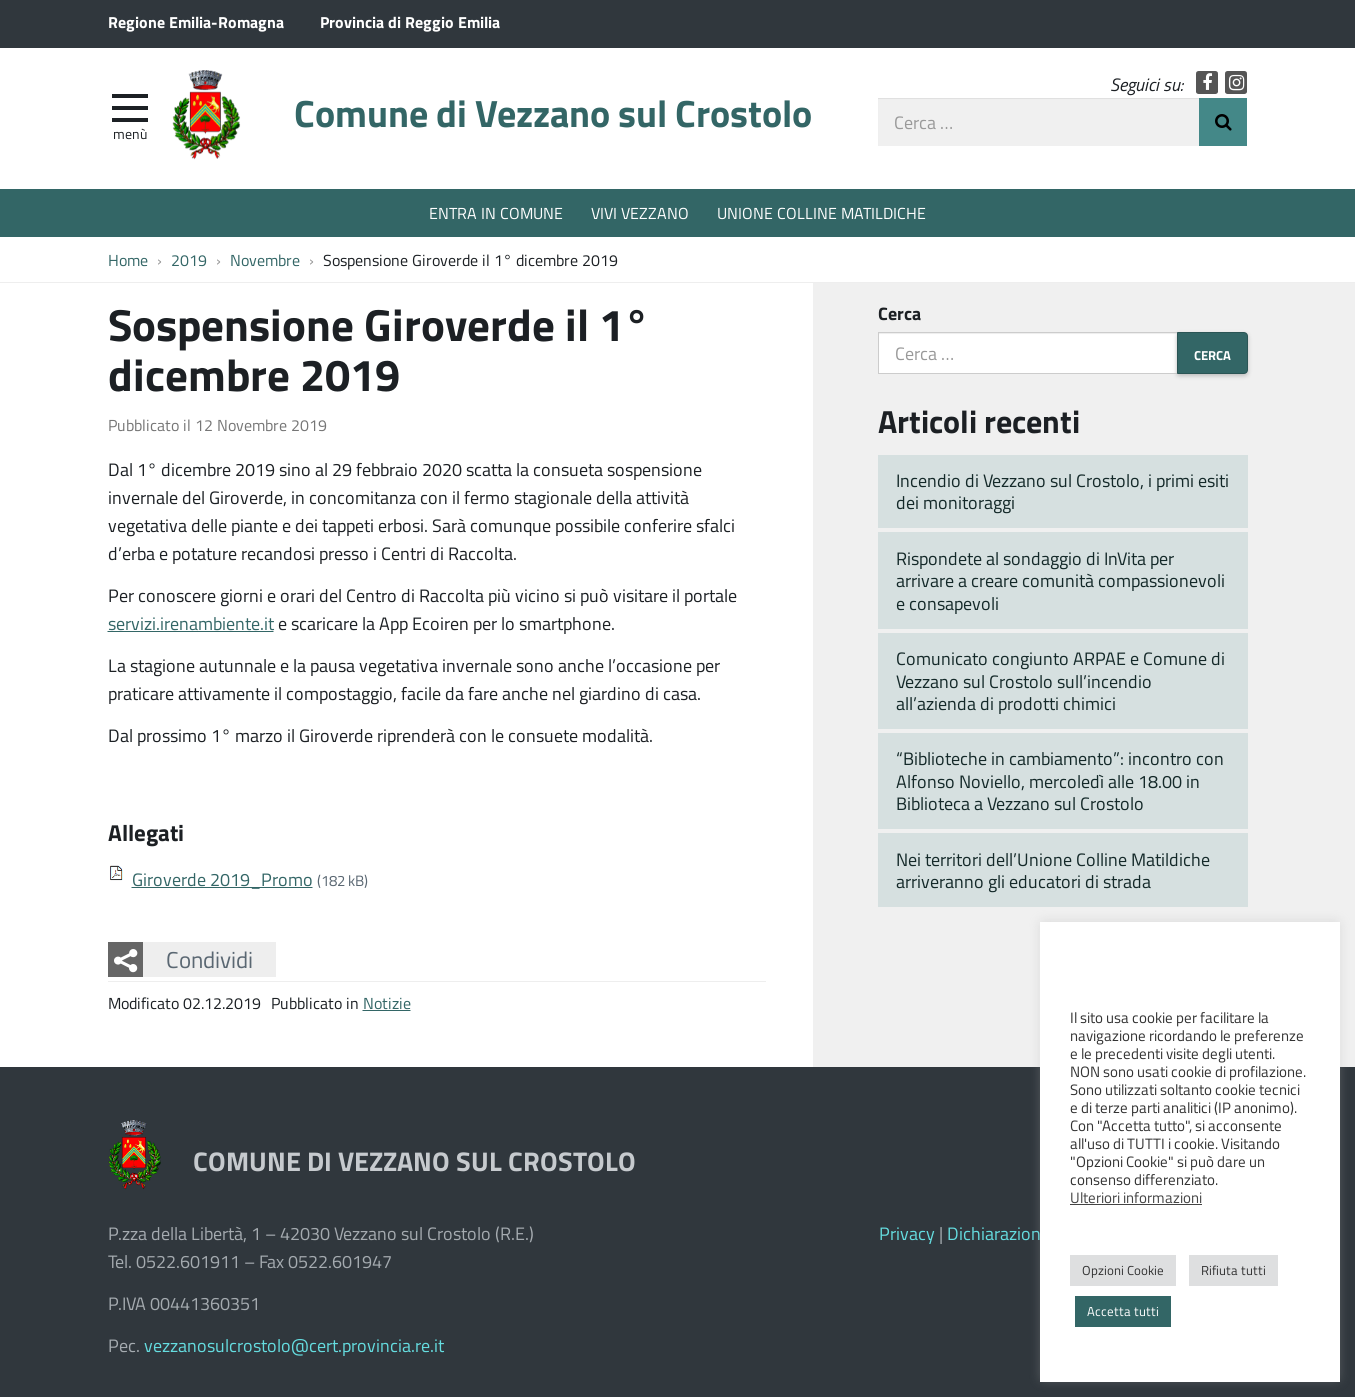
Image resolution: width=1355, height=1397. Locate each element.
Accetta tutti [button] (1123, 1311)
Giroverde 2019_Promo (222, 879)
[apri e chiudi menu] (130, 106)
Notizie (387, 1002)
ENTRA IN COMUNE (496, 212)
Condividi (209, 959)
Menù (130, 133)
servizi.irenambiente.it (191, 623)
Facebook (1207, 82)
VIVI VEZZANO (640, 212)
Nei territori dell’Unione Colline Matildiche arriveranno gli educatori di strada (1053, 870)
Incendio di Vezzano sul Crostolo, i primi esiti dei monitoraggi (1062, 491)
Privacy (907, 1233)
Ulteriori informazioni (1136, 1197)
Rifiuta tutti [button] (1233, 1270)
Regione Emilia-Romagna (196, 21)
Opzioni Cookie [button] (1123, 1270)
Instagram (1236, 82)
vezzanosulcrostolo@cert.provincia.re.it (294, 1345)
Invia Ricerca (1223, 122)
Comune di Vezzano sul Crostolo (553, 112)
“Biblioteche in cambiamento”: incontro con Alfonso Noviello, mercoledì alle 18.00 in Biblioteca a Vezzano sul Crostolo (1060, 780)
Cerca (899, 313)
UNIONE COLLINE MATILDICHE (821, 212)
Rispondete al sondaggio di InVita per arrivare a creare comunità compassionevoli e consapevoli (1060, 580)
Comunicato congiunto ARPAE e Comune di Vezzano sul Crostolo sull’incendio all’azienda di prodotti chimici (1060, 680)
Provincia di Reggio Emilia (410, 21)
